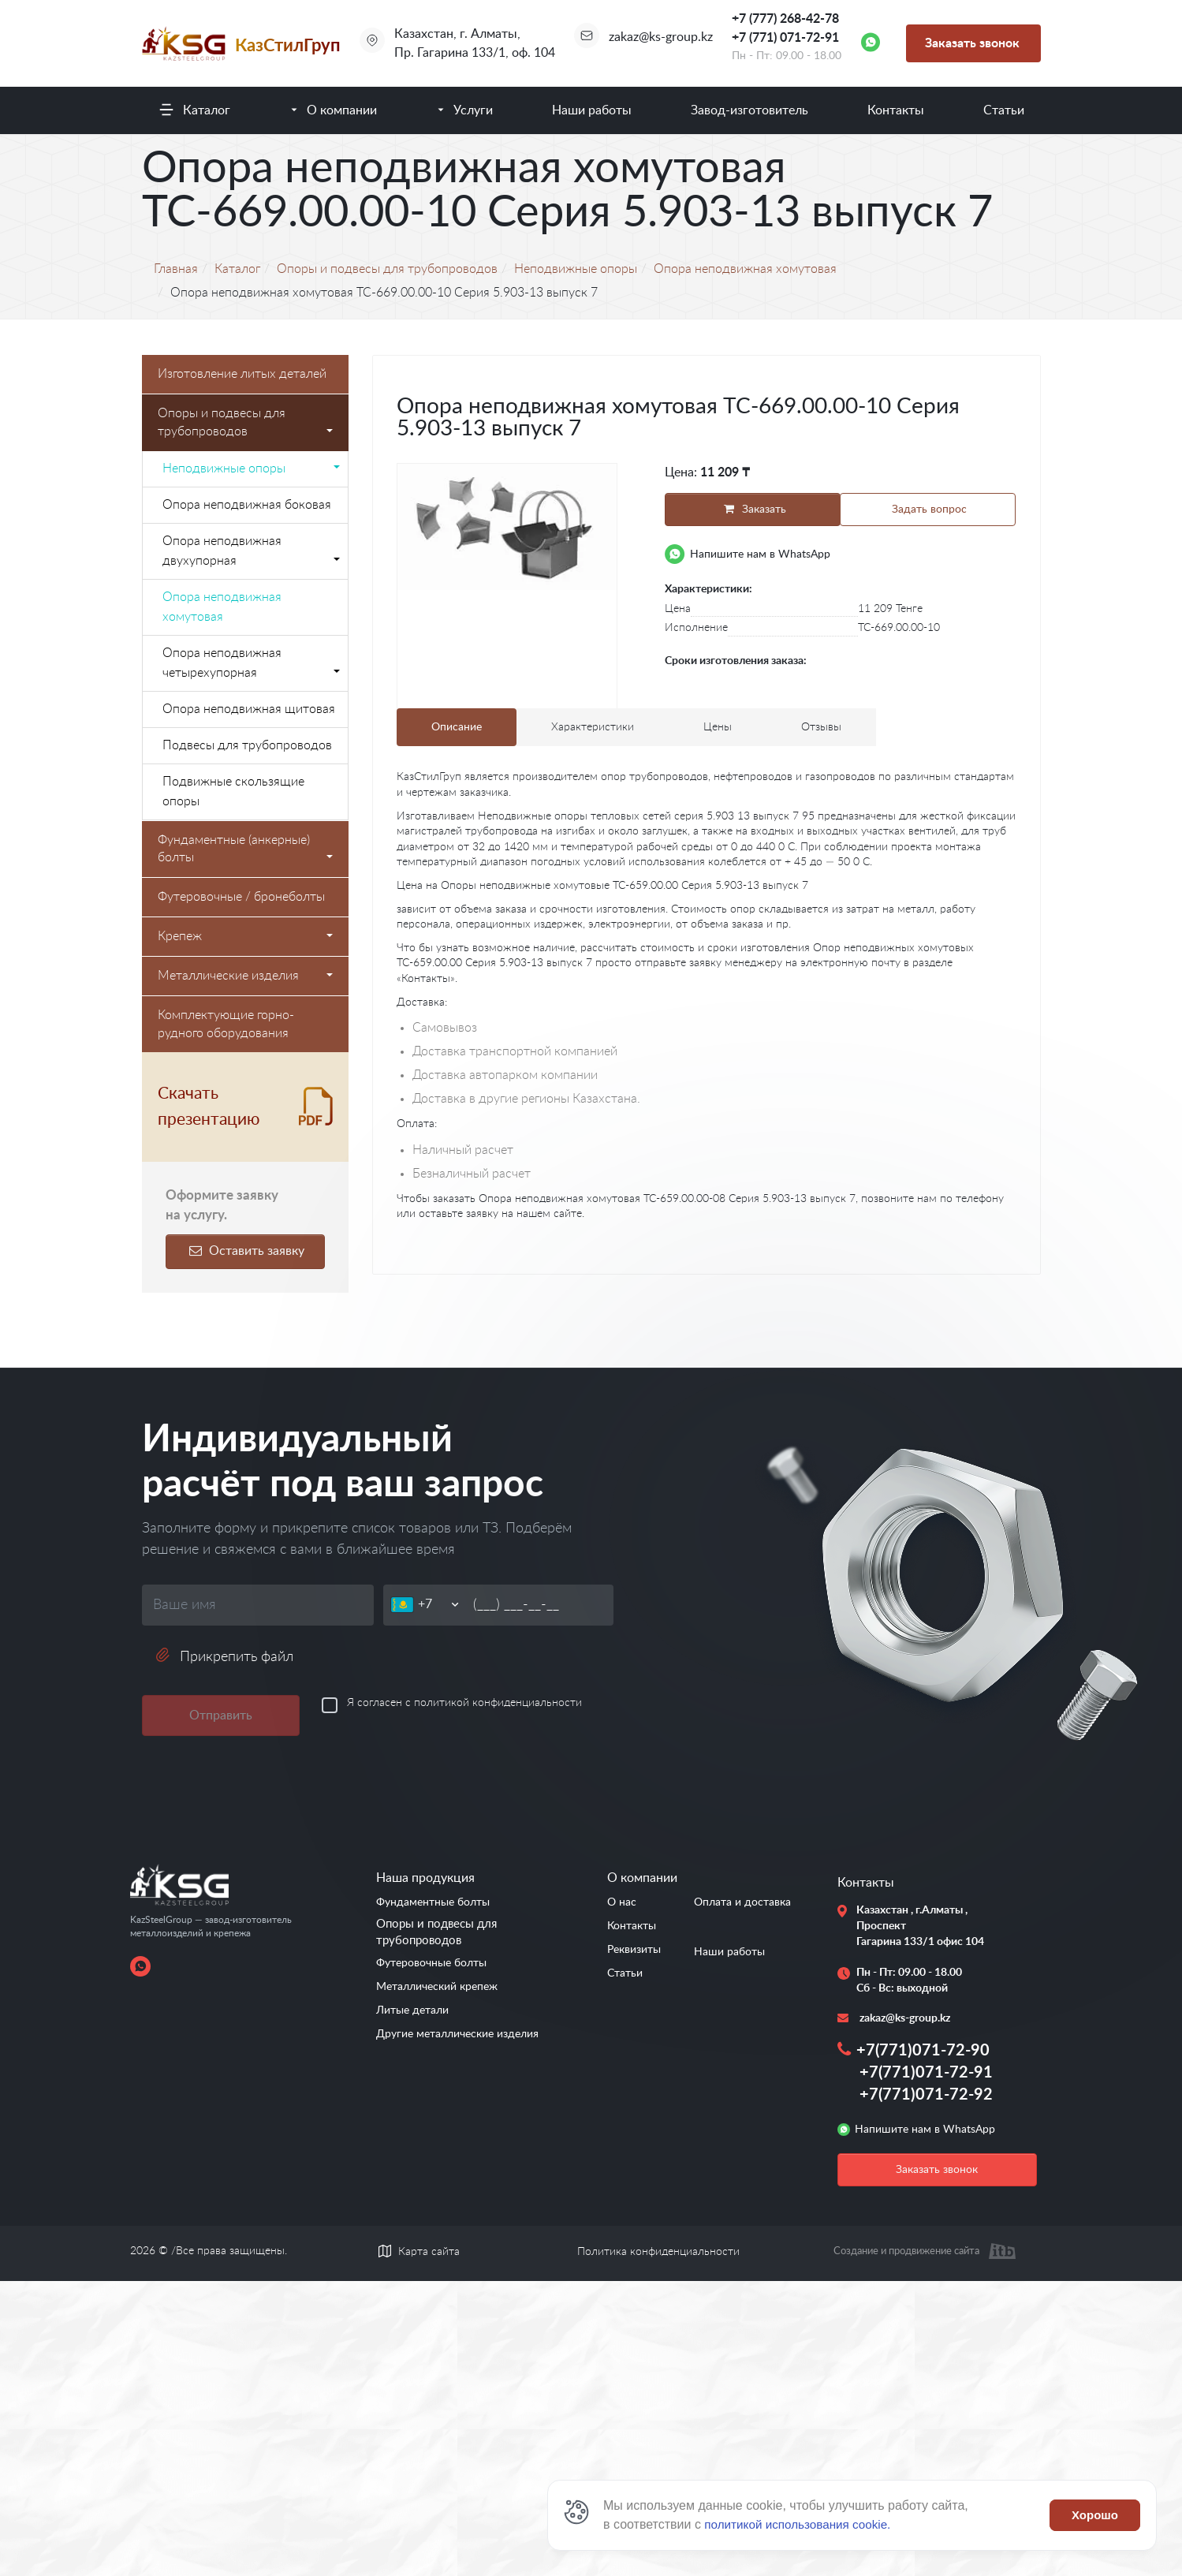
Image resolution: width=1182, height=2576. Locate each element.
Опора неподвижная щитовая (248, 709)
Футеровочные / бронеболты (241, 896)
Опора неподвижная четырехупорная (251, 663)
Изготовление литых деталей (242, 374)
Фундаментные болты (433, 1902)
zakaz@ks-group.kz (661, 37)
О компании (342, 110)
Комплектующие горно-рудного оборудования (226, 1024)
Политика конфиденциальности (658, 2251)
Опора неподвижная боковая (246, 504)
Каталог (206, 110)
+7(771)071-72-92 (926, 2095)
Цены (717, 728)
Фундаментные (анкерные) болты (246, 849)
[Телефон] (440, 1605)
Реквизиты (634, 1949)
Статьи (1003, 110)
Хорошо (1095, 2515)
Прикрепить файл (223, 1656)
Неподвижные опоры (251, 468)
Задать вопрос (930, 509)
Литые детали (412, 2010)
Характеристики (592, 728)
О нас (621, 1902)
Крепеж (246, 936)
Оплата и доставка (742, 1902)
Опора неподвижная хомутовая (222, 607)
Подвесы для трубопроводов (247, 745)
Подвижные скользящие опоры (233, 791)
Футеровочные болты (431, 1963)
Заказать (750, 509)
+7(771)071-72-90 (923, 2051)
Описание (456, 728)
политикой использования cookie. (802, 2524)
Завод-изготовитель (749, 110)
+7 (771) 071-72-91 (785, 38)
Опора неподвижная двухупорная (251, 551)
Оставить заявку (245, 1251)
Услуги (473, 110)
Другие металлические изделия (457, 2034)
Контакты (895, 110)
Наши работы (592, 110)
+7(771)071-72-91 (926, 2073)
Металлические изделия (246, 975)
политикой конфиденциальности (498, 1702)
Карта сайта (429, 2251)
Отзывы (821, 728)
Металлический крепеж (437, 1986)
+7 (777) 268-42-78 (785, 19)
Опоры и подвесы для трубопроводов (246, 422)
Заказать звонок (972, 43)
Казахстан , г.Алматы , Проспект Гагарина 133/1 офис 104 (913, 1926)
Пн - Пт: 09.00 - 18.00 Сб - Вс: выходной (909, 1980)
